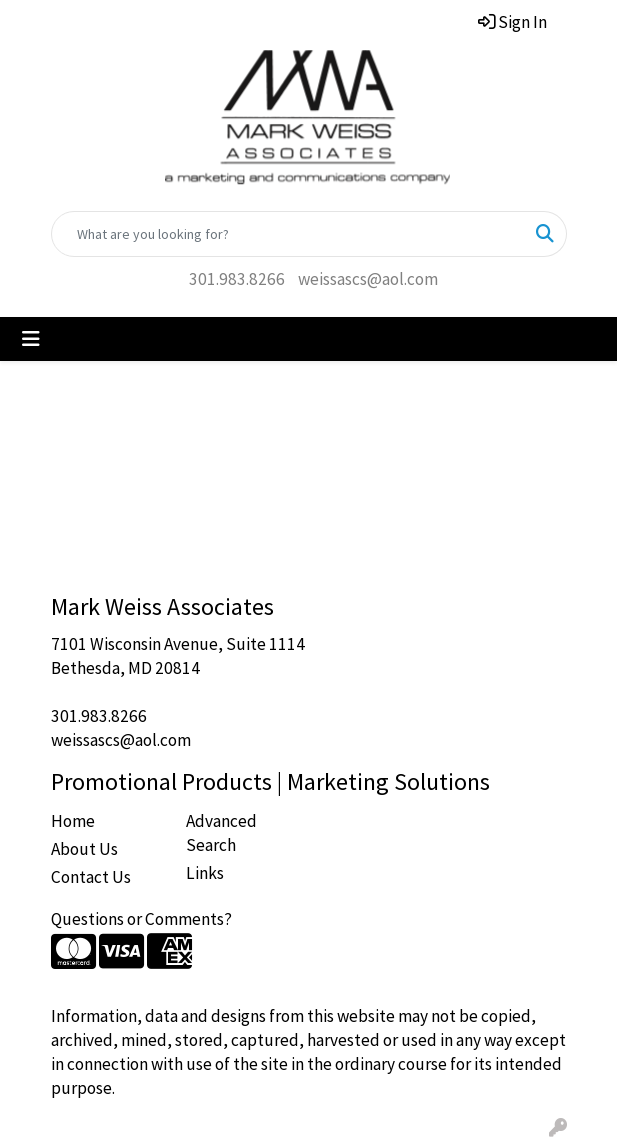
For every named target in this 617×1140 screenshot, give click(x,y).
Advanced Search (221, 833)
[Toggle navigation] (31, 339)
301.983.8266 (237, 279)
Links (205, 873)
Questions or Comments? (141, 919)
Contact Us (91, 877)
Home (73, 821)
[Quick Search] (288, 234)
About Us (84, 849)
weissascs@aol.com (368, 279)
